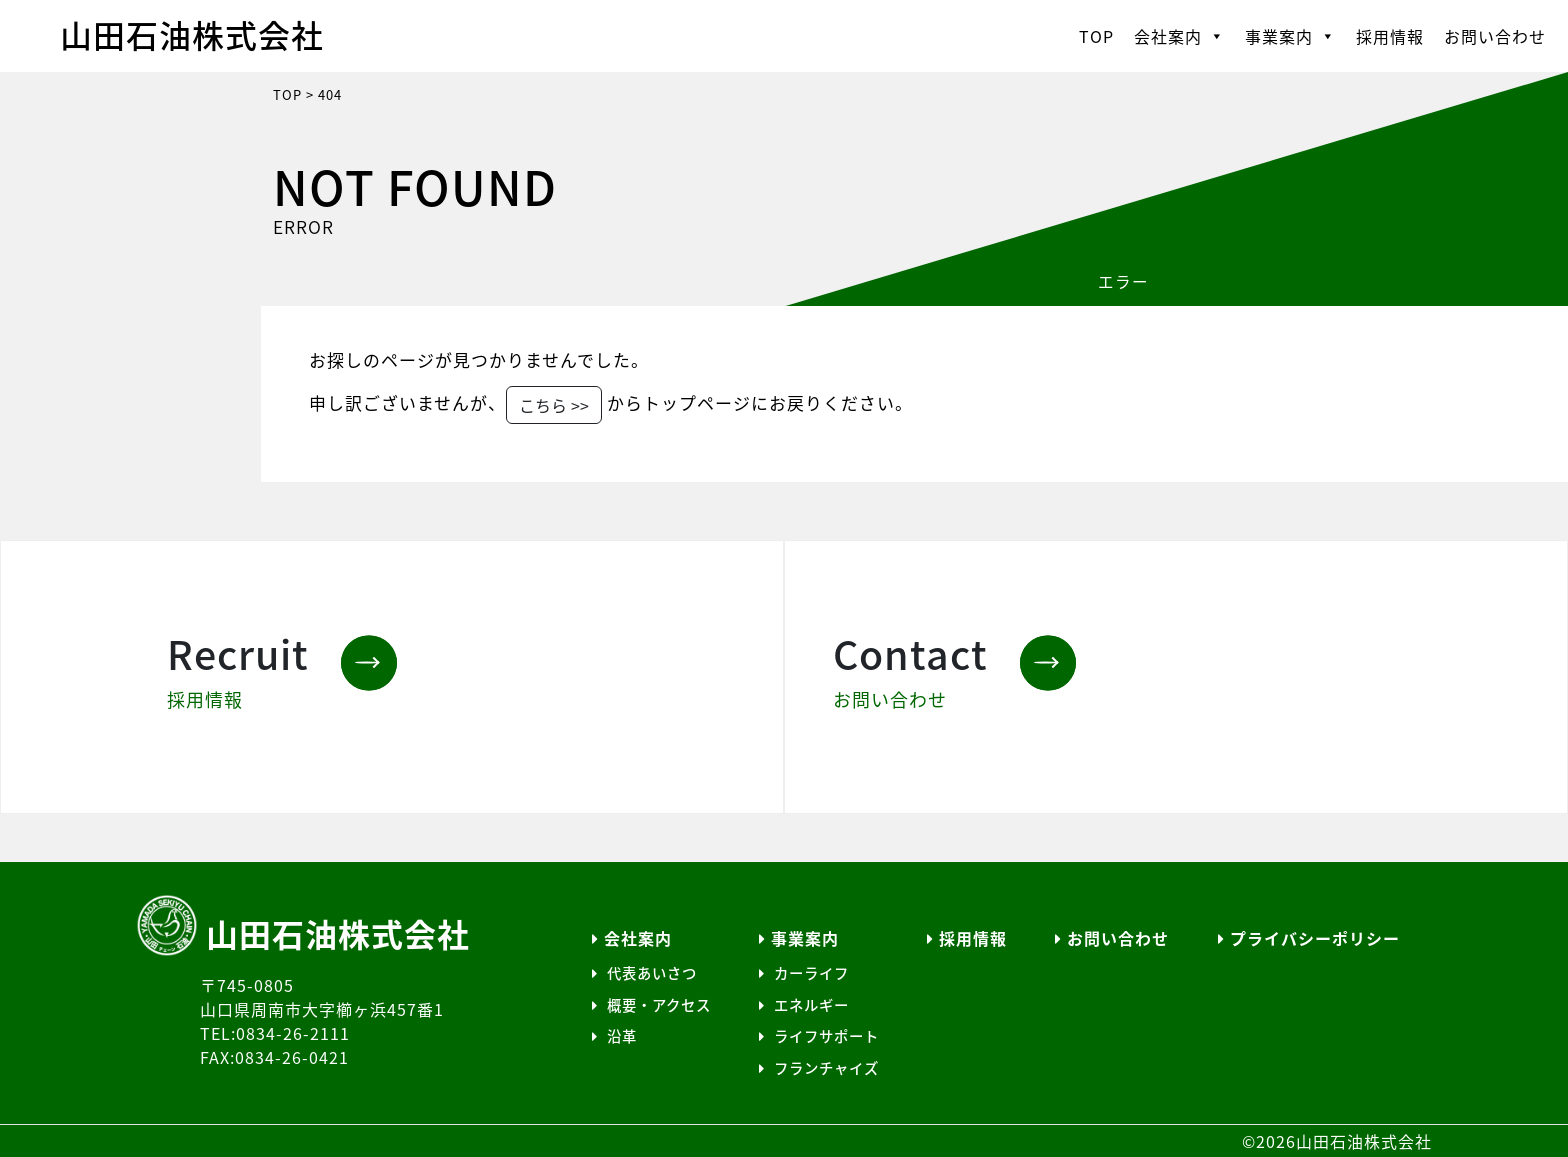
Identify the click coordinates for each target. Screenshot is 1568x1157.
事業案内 (1290, 36)
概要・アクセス (651, 1005)
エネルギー (804, 1005)
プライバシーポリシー (1309, 938)
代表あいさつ (644, 973)
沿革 (614, 1036)
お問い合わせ (1495, 36)
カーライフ (804, 973)
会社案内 (1179, 36)
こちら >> (554, 405)
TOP (1096, 36)
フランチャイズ (819, 1068)
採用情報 (1390, 36)
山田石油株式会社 (192, 34)
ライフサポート (819, 1036)
